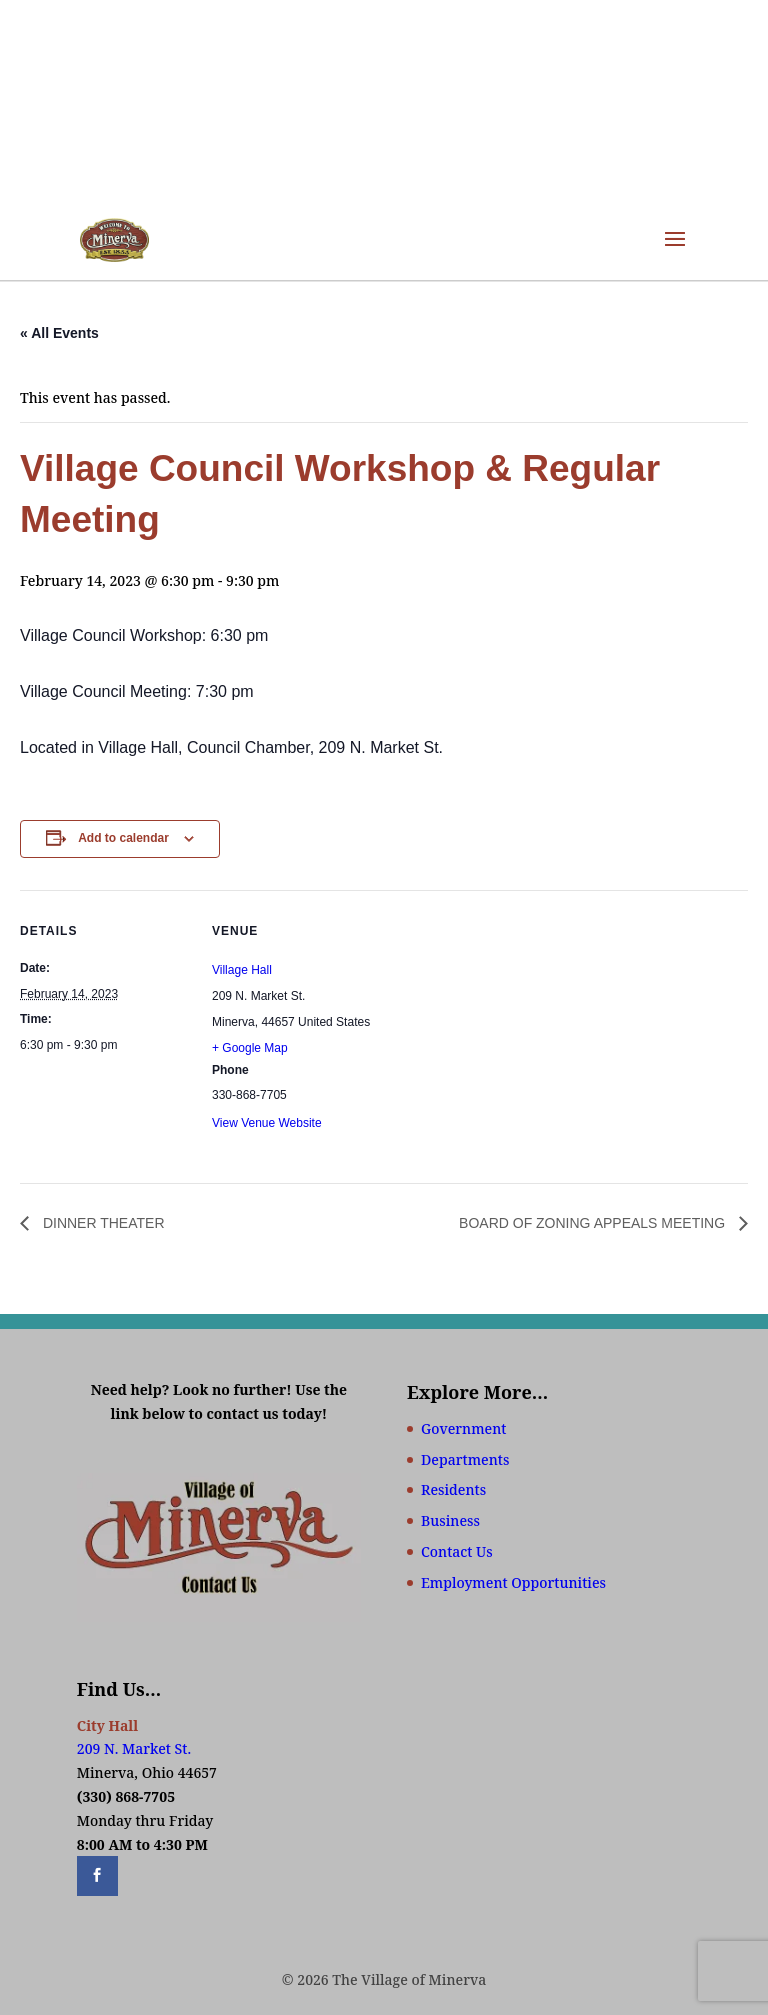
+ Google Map (250, 1048)
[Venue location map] (509, 1028)
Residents (453, 1489)
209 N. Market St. (134, 1748)
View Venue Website (267, 1123)
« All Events (59, 333)
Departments (465, 1459)
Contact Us (457, 1551)
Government (463, 1428)
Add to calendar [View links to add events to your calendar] (123, 838)
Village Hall (242, 970)
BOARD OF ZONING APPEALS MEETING (594, 1223)
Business (450, 1520)
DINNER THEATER (102, 1223)
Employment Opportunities (513, 1582)
